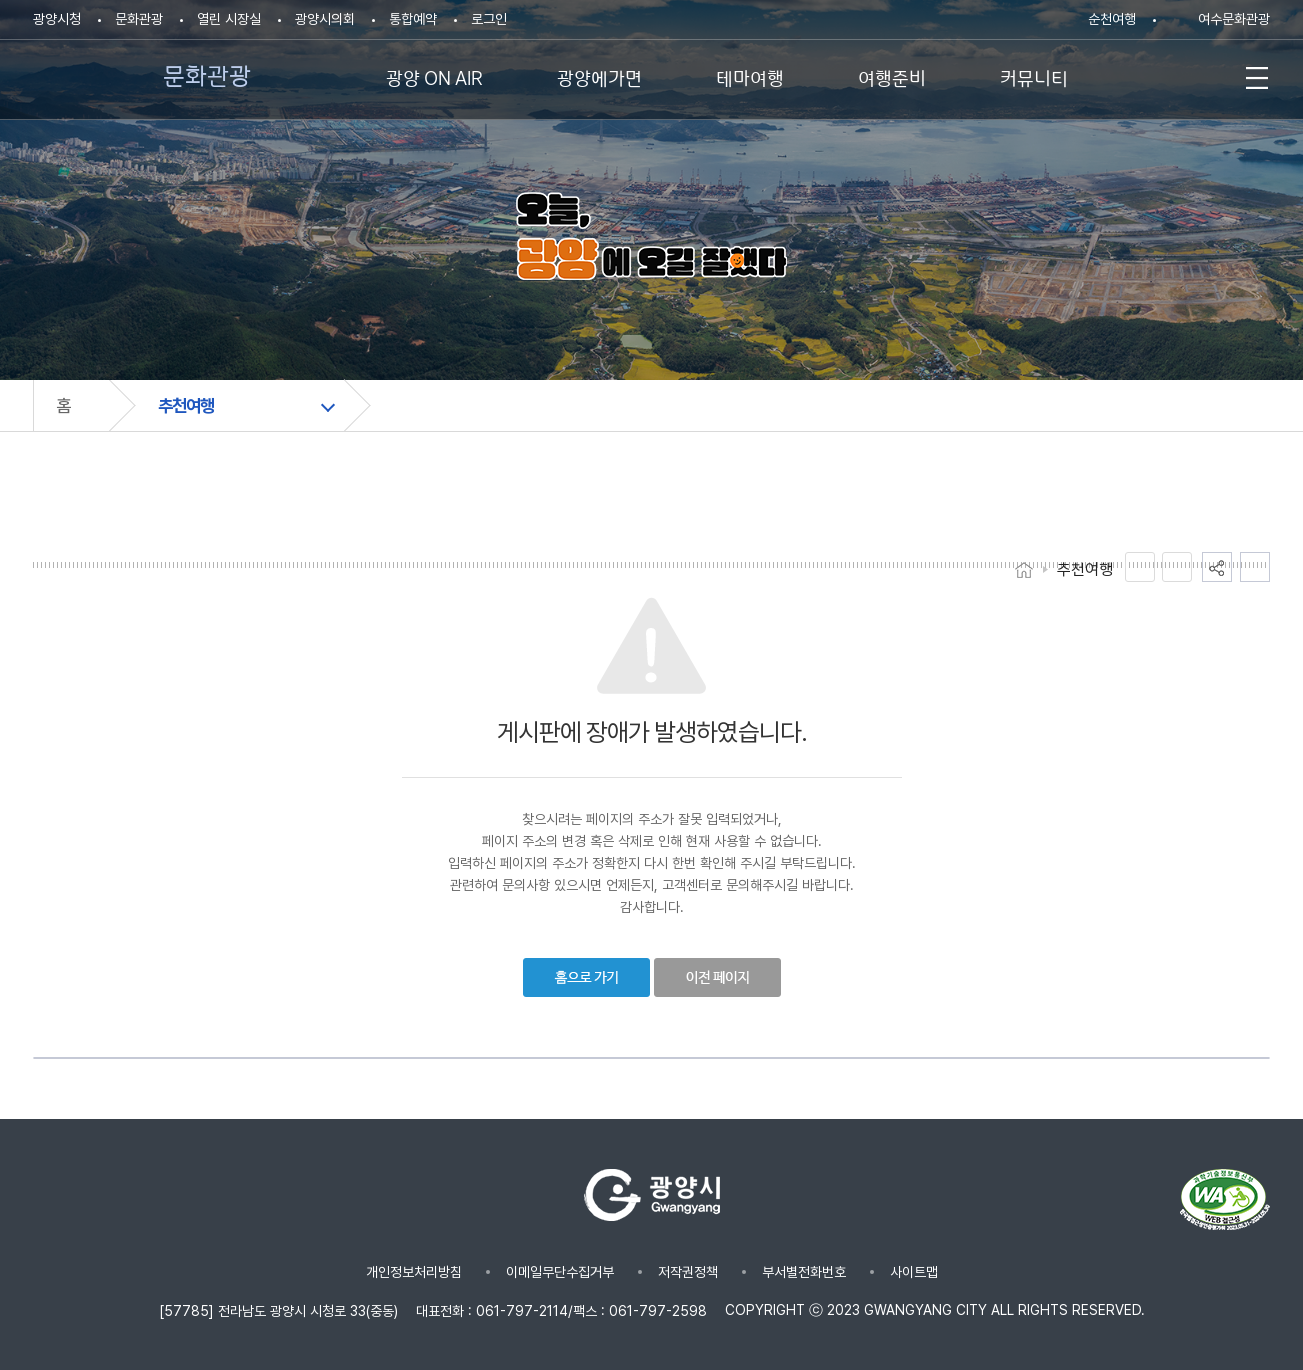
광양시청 (57, 19)
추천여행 (186, 405)
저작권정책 (688, 1272)
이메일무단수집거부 (560, 1272)
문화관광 (139, 19)
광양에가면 (599, 76)
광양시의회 (325, 19)
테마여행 (750, 76)
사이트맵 (914, 1272)
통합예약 (413, 19)
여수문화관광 (1234, 19)
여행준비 (892, 76)
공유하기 (1217, 567)
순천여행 (1112, 19)
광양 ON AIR (434, 76)
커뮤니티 (1034, 76)
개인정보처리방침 (414, 1272)
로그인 (489, 19)
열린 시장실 (229, 19)
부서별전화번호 (804, 1272)
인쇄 (1255, 567)
